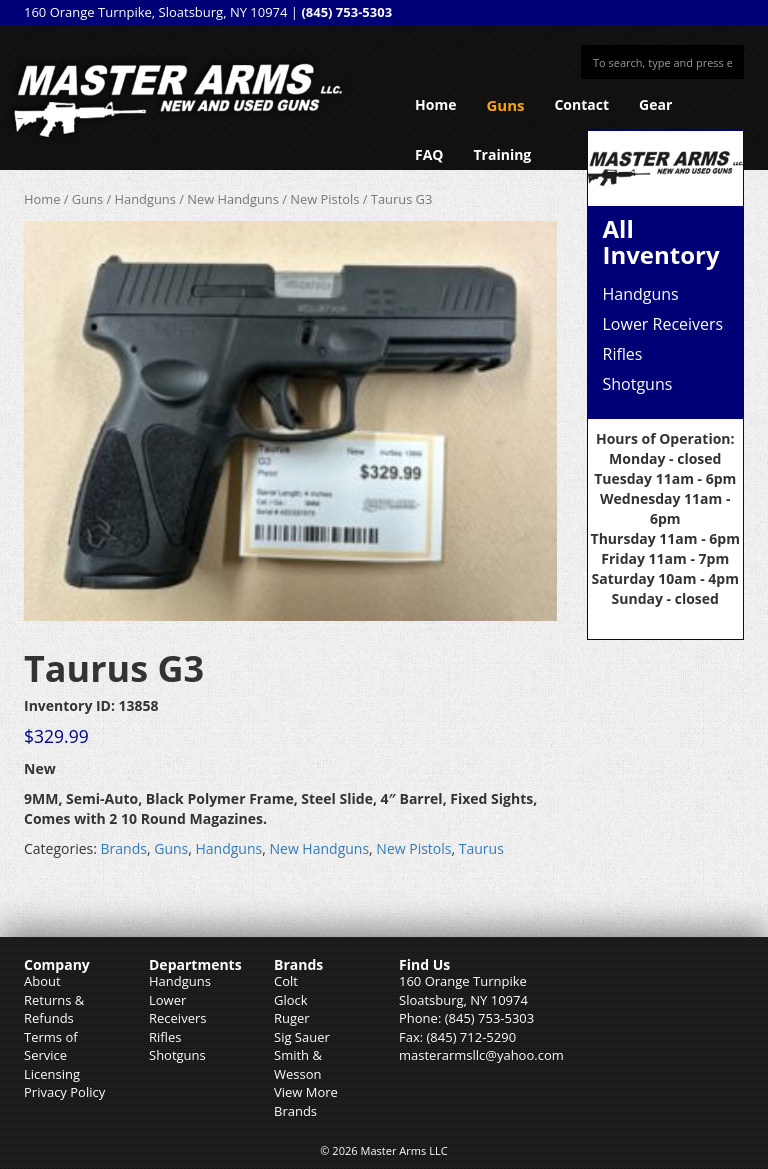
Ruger (292, 1018)
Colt (286, 981)
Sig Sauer (302, 1037)
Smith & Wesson (298, 1064)
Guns (505, 105)
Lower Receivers (663, 324)
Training (503, 154)
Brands (124, 848)
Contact (581, 104)
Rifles (623, 354)
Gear (655, 104)
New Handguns (233, 199)
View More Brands (306, 1101)
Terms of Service (51, 1046)
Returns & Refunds (54, 1009)
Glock (291, 1000)
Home (435, 104)
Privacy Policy (64, 1092)
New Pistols (324, 199)
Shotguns (638, 384)
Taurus (481, 848)
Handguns (145, 199)
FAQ (429, 154)
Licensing (52, 1074)
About (42, 981)
